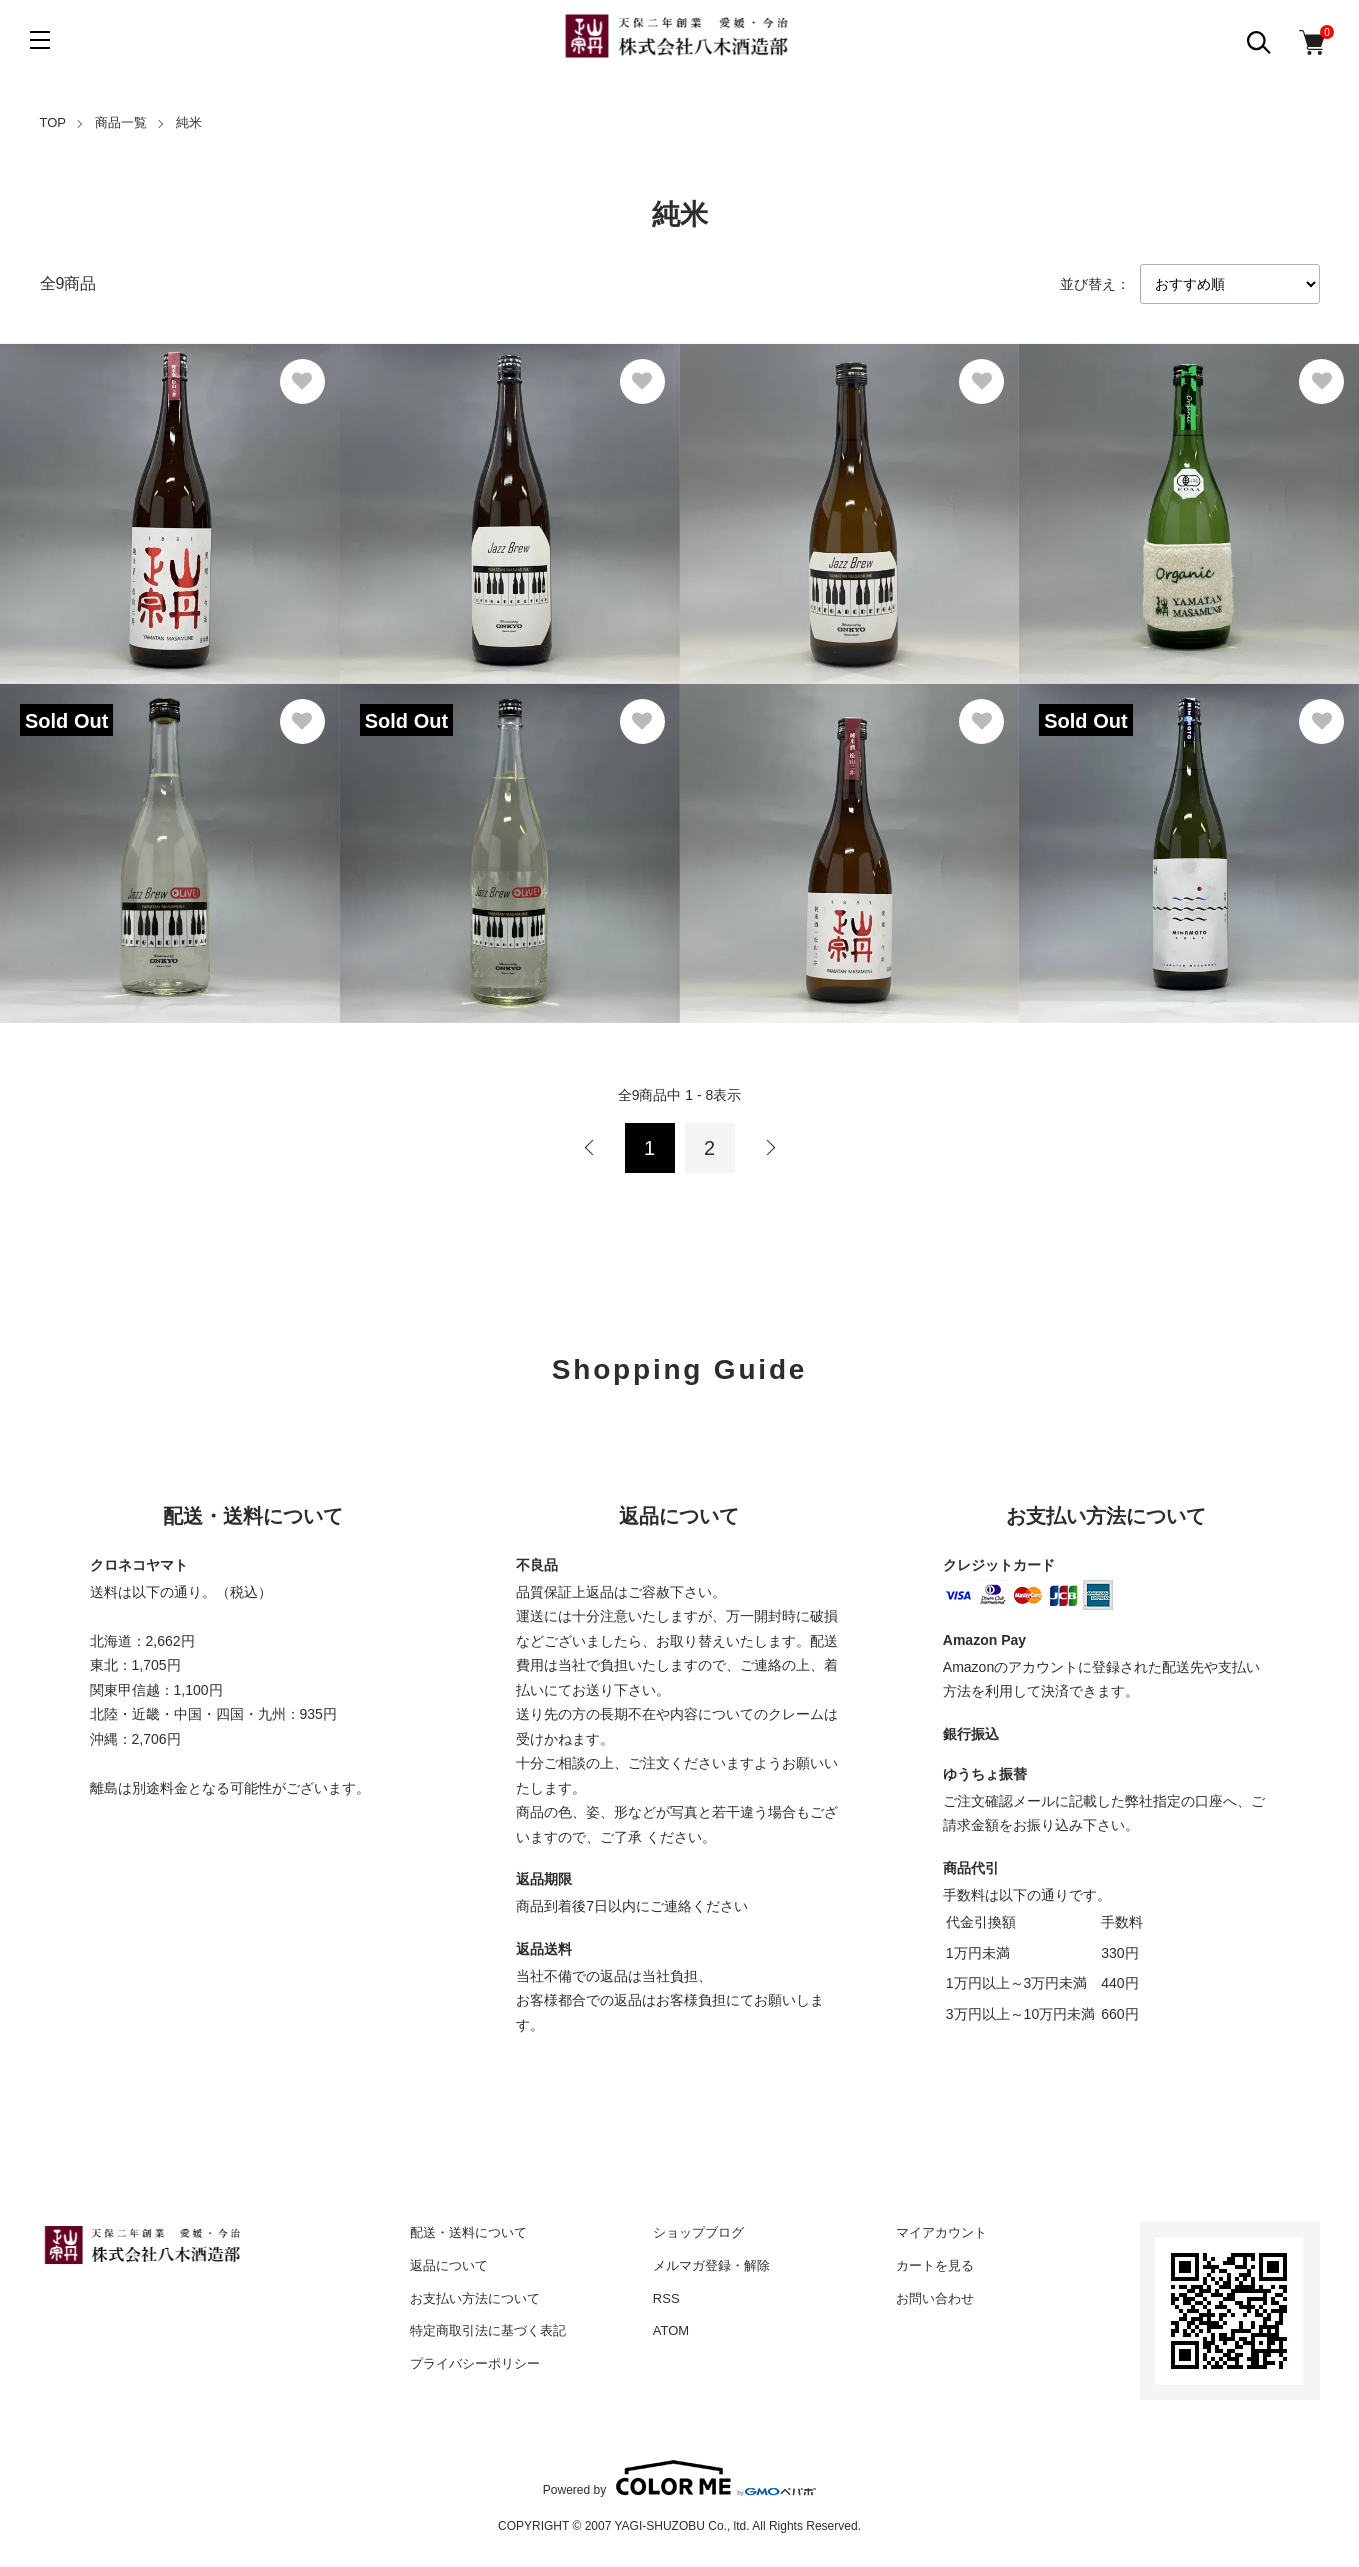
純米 (189, 122)
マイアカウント (941, 2232)
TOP (53, 122)
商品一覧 (121, 122)
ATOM (671, 2330)
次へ (770, 1148)
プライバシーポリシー (475, 2363)
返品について (449, 2265)
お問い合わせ (935, 2298)
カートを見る (935, 2265)
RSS (666, 2298)
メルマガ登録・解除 (711, 2265)
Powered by (679, 2478)
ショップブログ (698, 2232)
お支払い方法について (475, 2298)
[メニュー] (40, 40)
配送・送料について (468, 2232)
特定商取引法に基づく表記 (488, 2330)
